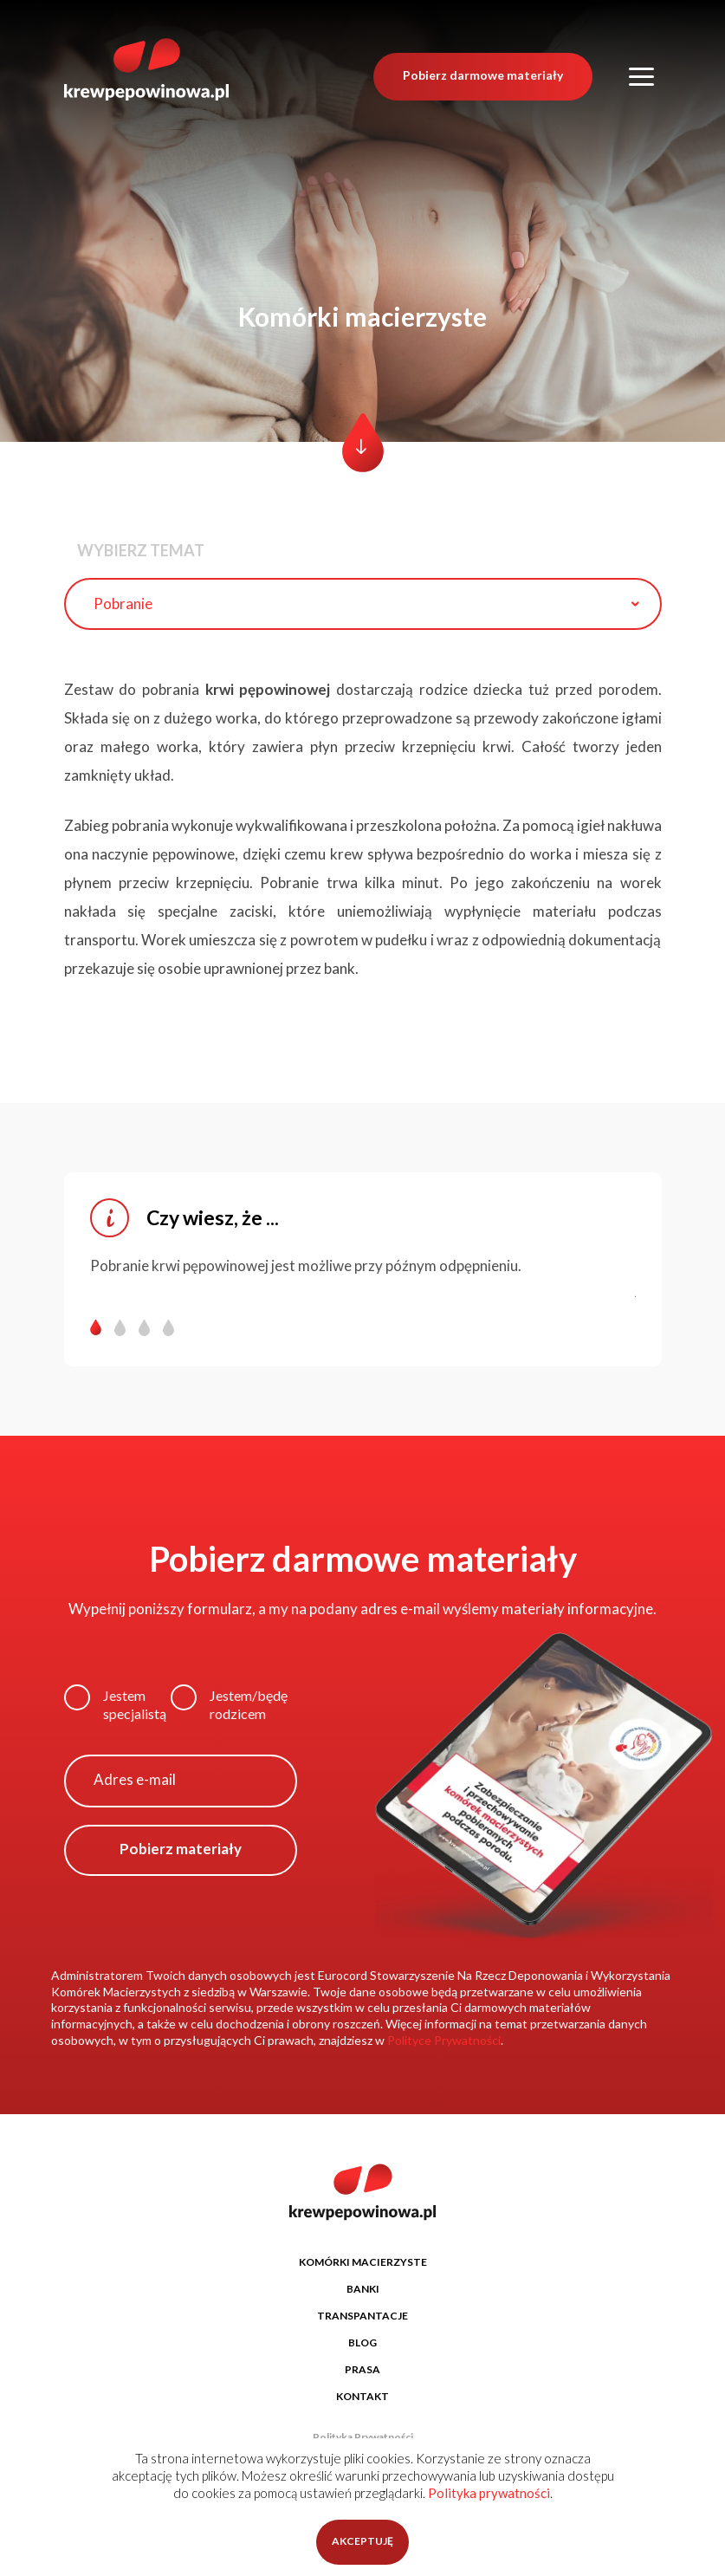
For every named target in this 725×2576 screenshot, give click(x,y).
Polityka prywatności (489, 2493)
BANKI (362, 2288)
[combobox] (363, 604)
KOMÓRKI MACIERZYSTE (363, 2261)
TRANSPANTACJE (362, 2315)
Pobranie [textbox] (123, 603)
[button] (102, 1328)
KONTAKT (362, 2396)
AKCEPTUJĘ (362, 2540)
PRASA (362, 2369)
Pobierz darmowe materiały (483, 71)
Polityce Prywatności (444, 2040)
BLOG (362, 2342)
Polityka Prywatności (363, 2436)
